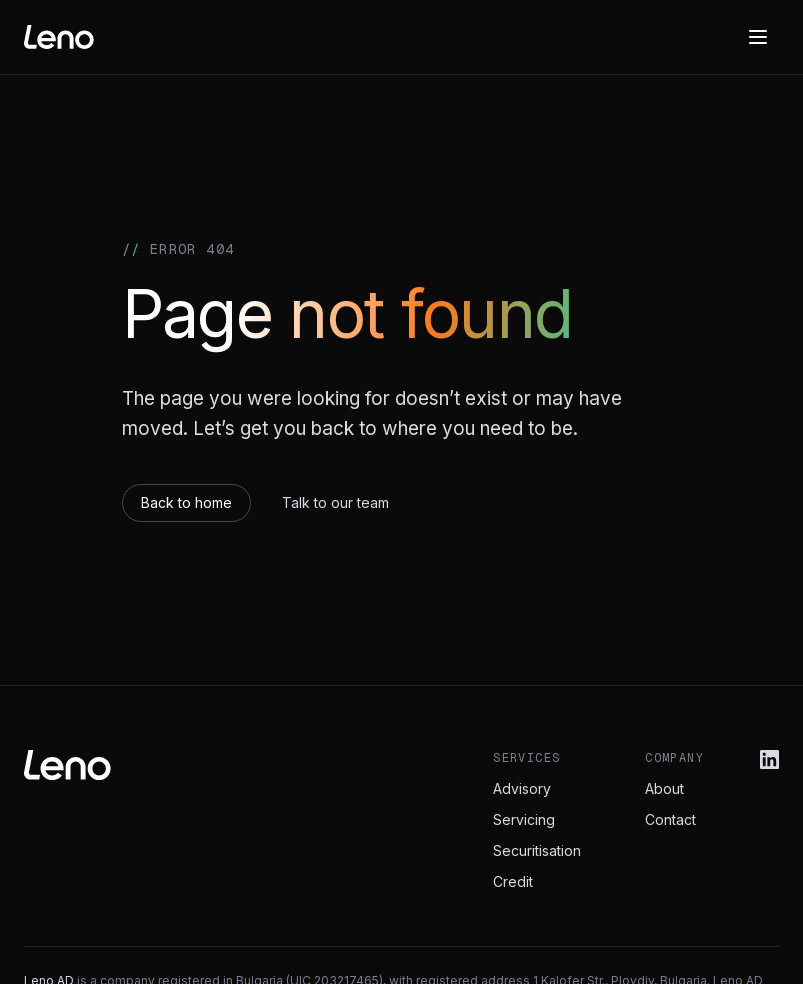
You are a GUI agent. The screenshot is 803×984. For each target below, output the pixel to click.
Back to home (186, 502)
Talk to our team (335, 502)
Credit (513, 881)
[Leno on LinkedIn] (769, 759)
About (664, 788)
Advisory (522, 788)
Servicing (524, 819)
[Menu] (758, 37)
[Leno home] (59, 37)
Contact (670, 819)
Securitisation (537, 850)
